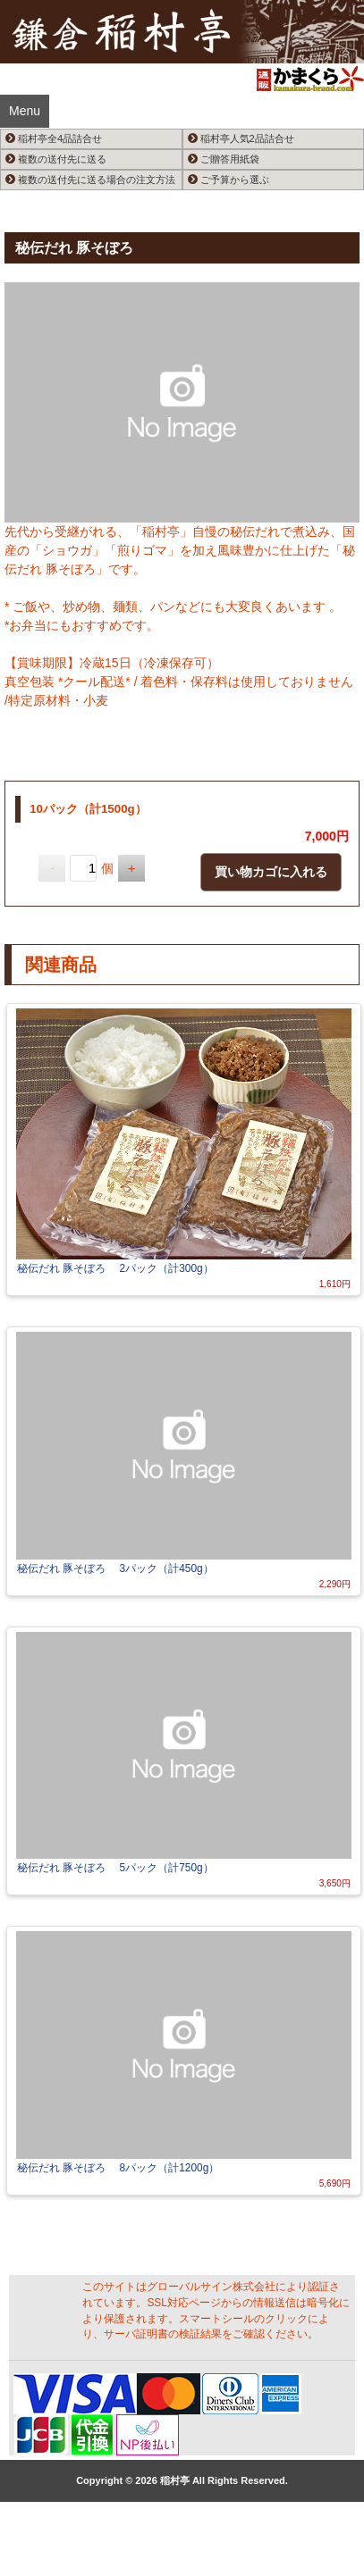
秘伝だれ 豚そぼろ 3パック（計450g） (115, 1568)
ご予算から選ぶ (228, 179)
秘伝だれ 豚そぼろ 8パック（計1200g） (118, 2168)
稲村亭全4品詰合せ (53, 138)
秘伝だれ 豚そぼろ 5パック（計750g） (115, 1867)
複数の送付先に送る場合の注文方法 (90, 179)
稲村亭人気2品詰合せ (241, 138)
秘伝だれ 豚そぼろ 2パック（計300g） (115, 1268)
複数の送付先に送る (55, 159)
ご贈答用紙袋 (223, 159)
